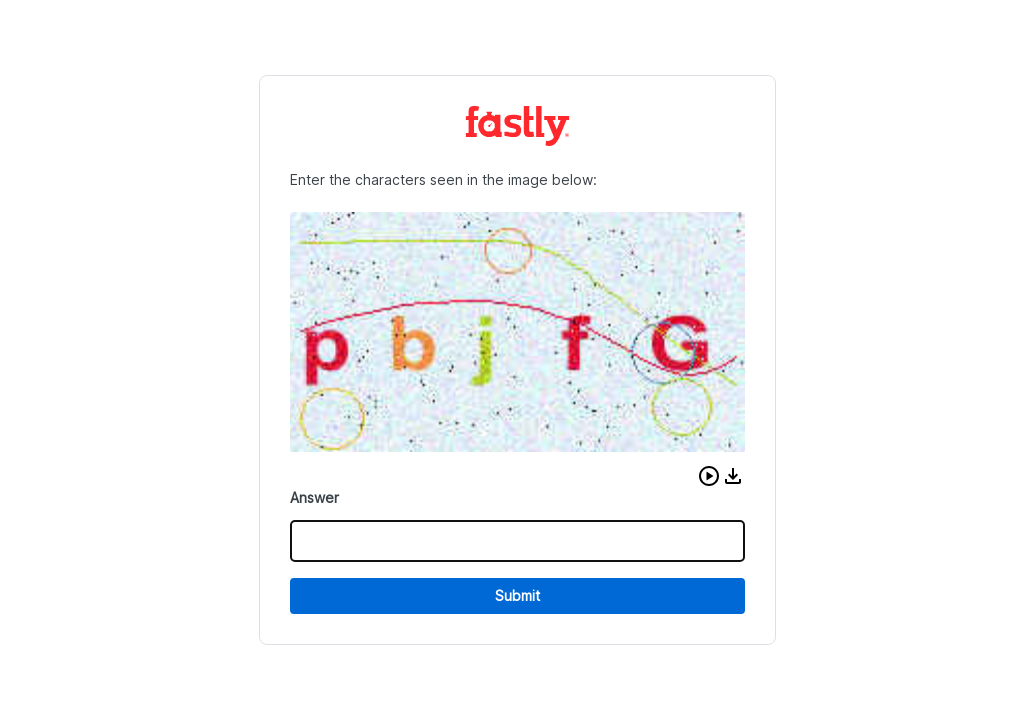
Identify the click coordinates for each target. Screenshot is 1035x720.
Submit (517, 595)
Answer (314, 497)
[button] (709, 476)
